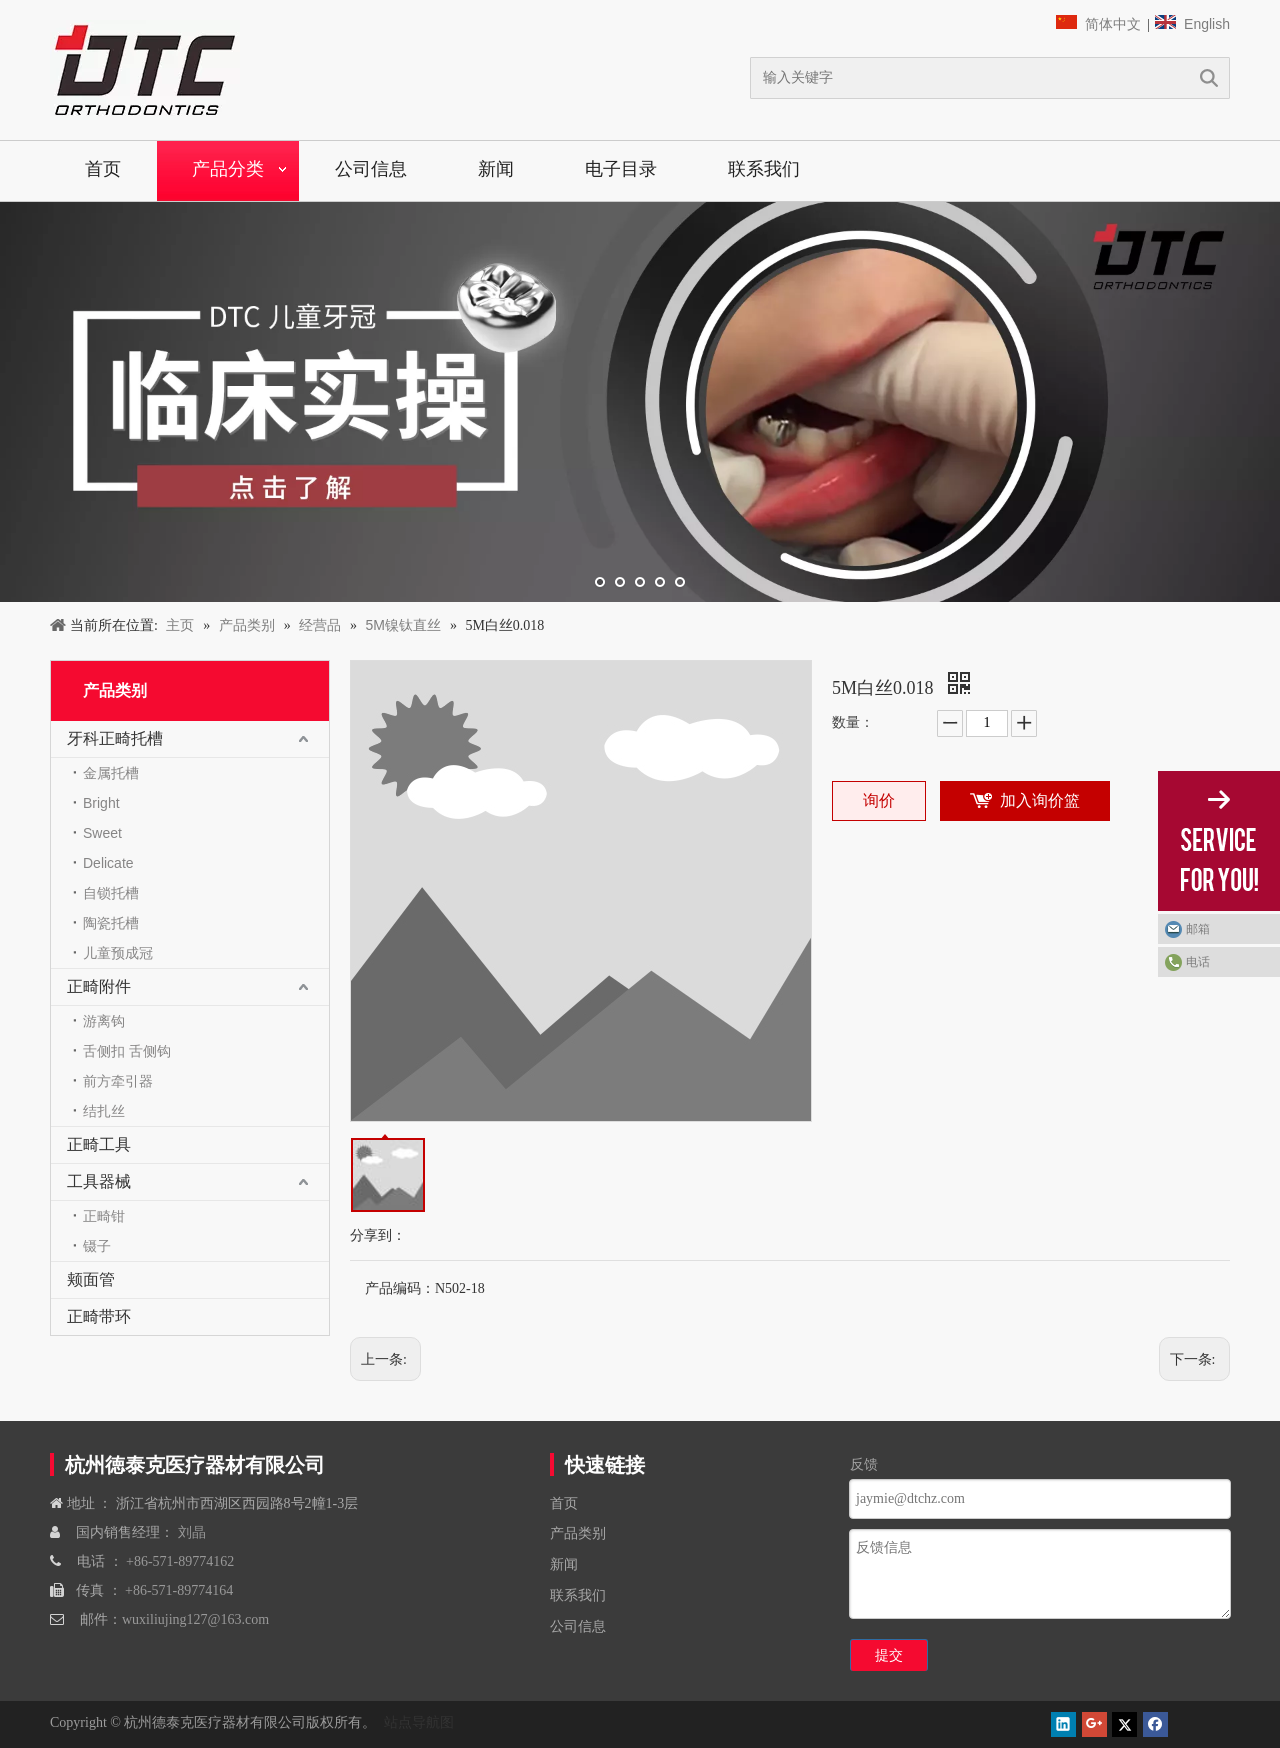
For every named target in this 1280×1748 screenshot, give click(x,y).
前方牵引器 (118, 1081)
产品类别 (578, 1533)
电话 (1198, 962)
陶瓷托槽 (111, 923)
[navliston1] (145, 70)
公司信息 (371, 169)
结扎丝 (104, 1111)
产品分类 (228, 169)
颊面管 (91, 1279)
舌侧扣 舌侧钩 (127, 1051)
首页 (103, 169)
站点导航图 (417, 1722)
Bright (101, 803)
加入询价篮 (1040, 800)
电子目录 (621, 169)
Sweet (102, 833)
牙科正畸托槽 (115, 738)
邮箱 (1198, 929)
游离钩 (104, 1021)
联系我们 (764, 169)
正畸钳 (104, 1216)
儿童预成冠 (118, 953)
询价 (879, 800)
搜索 (1209, 78)
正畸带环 (99, 1316)
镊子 (97, 1246)
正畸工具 (99, 1144)
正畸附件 (99, 986)
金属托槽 (111, 773)
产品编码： (400, 1288)
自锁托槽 (111, 893)
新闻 (496, 169)
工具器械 (99, 1181)
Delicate (108, 863)
